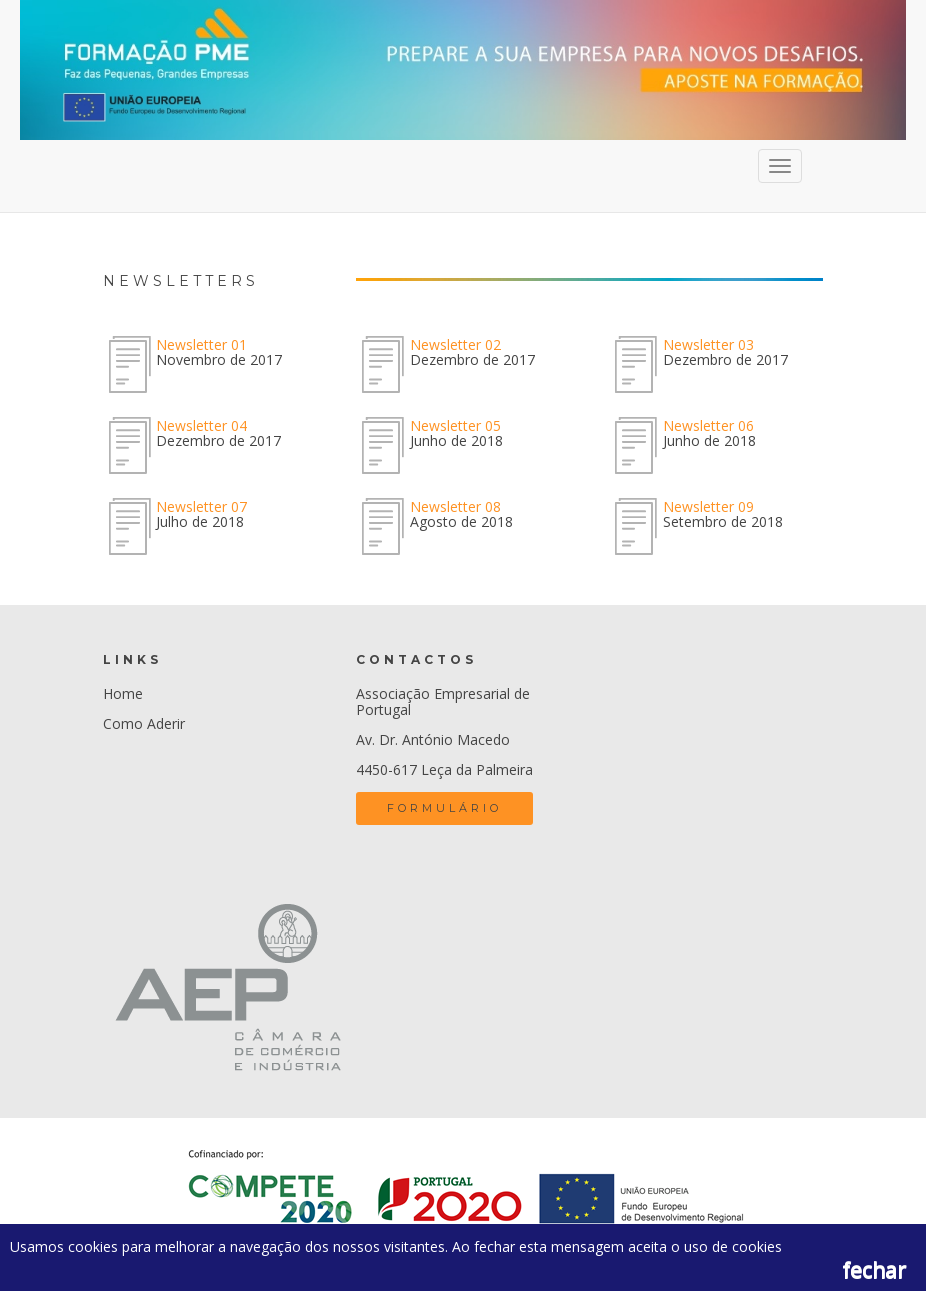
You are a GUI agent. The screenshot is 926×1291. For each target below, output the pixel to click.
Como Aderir (144, 723)
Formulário (444, 808)
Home (123, 693)
